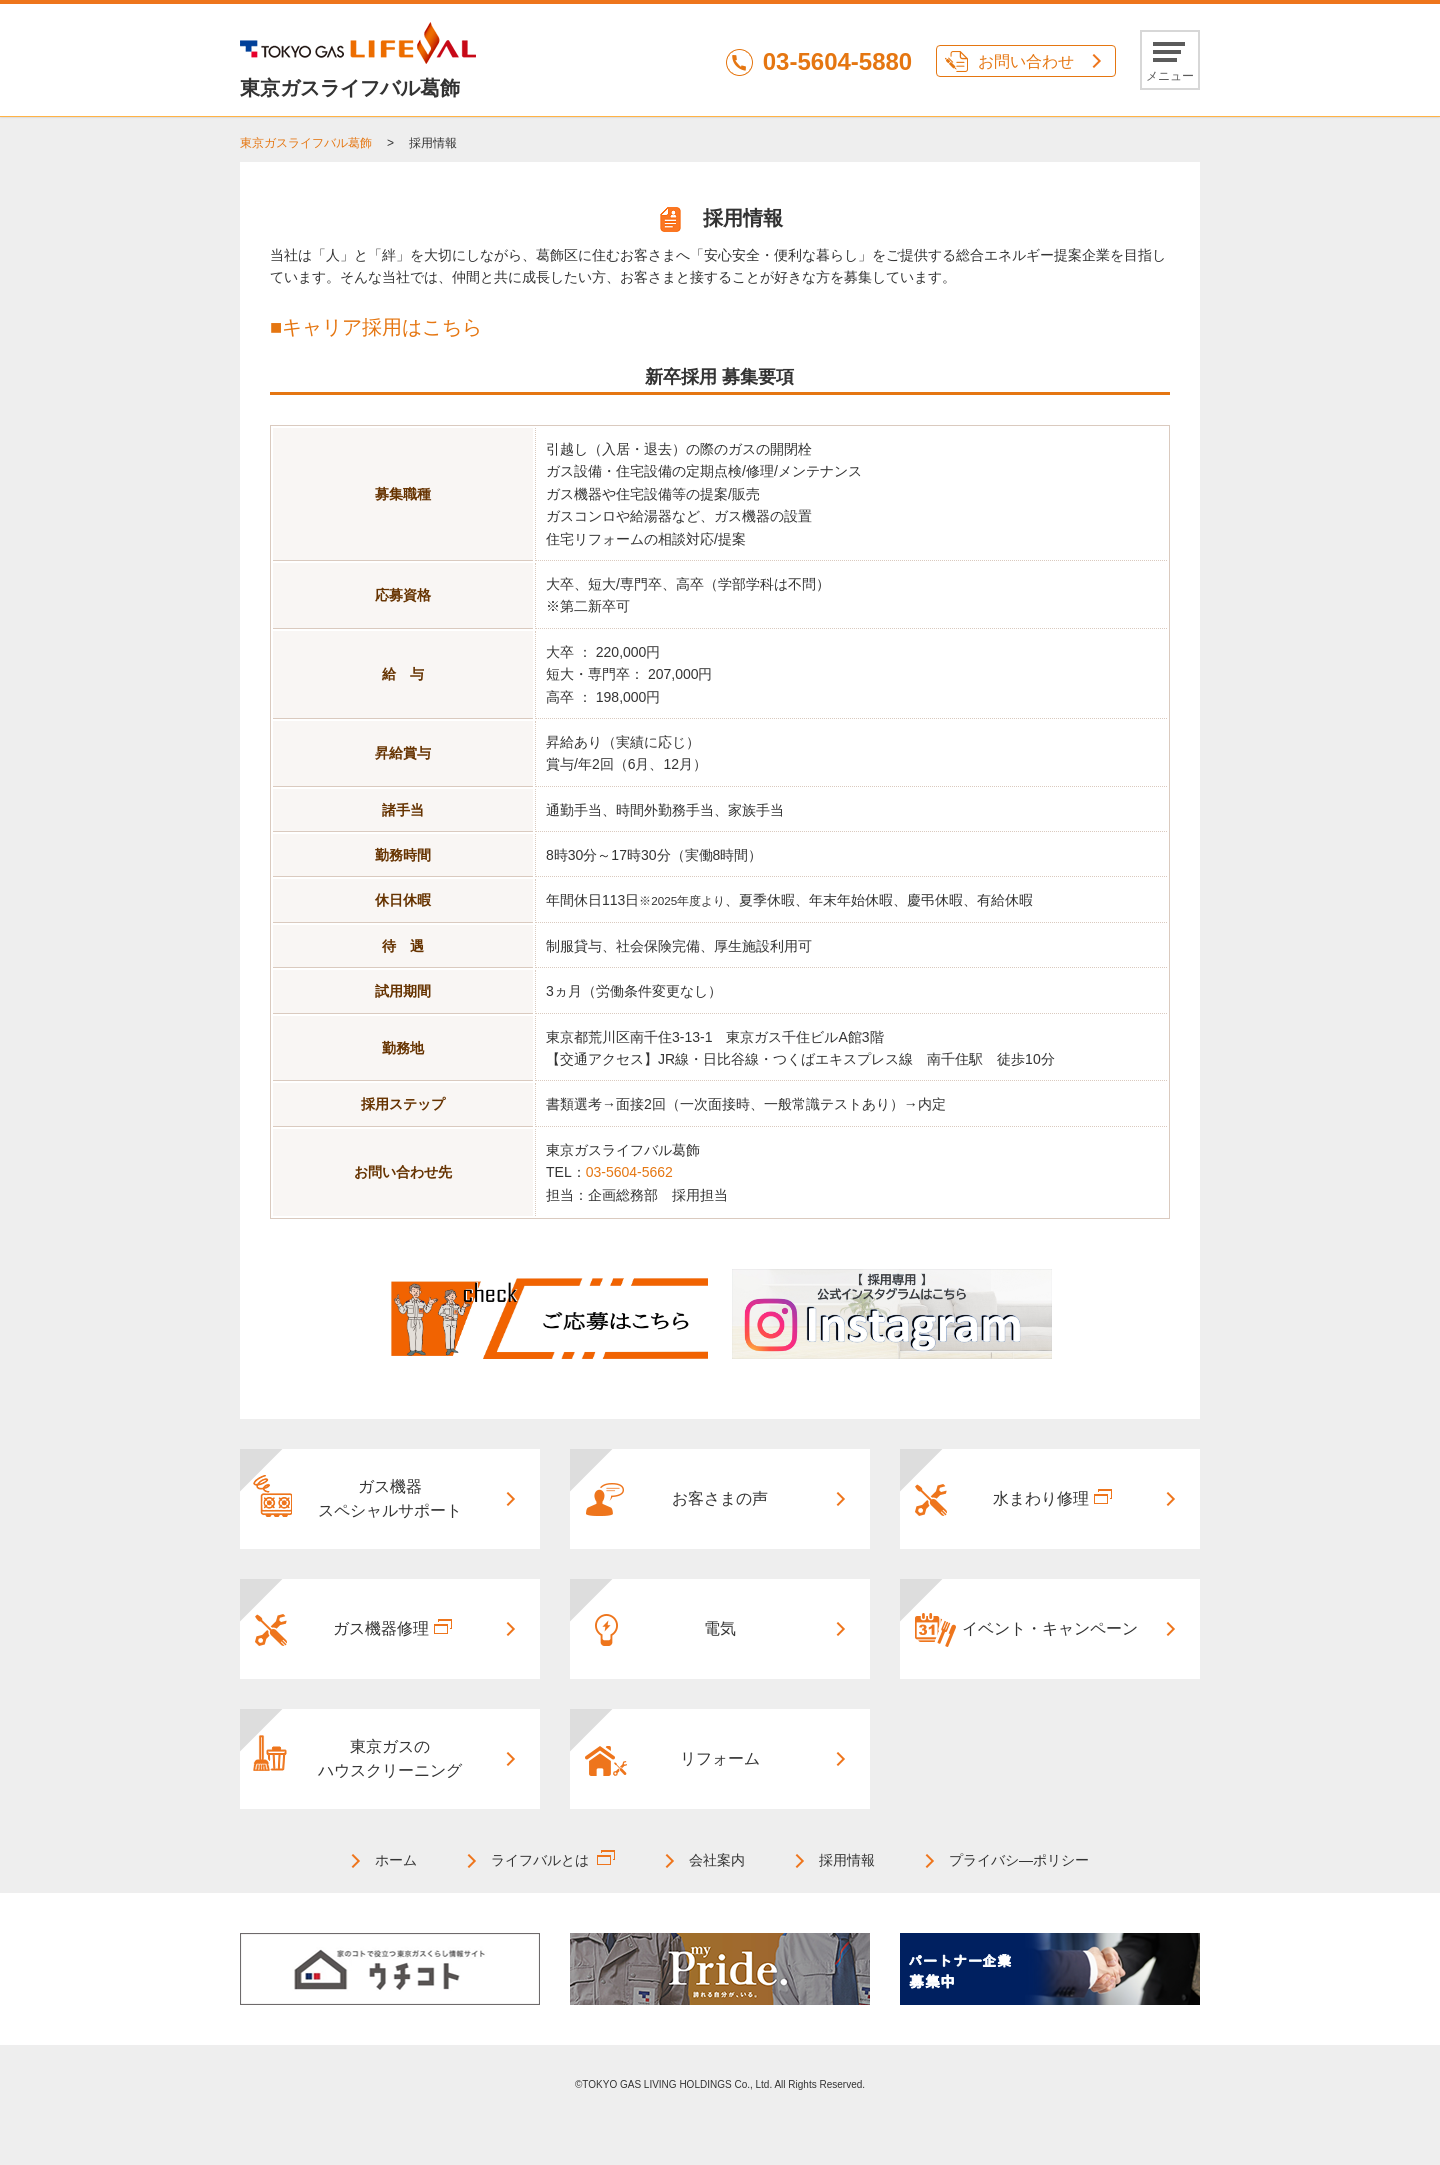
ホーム (396, 1860)
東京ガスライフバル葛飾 (306, 143)
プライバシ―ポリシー (1019, 1860)
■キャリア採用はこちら (376, 327)
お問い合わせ (1026, 61)
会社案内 (717, 1860)
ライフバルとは (540, 1860)
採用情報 (847, 1860)
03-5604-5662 (629, 1172)
